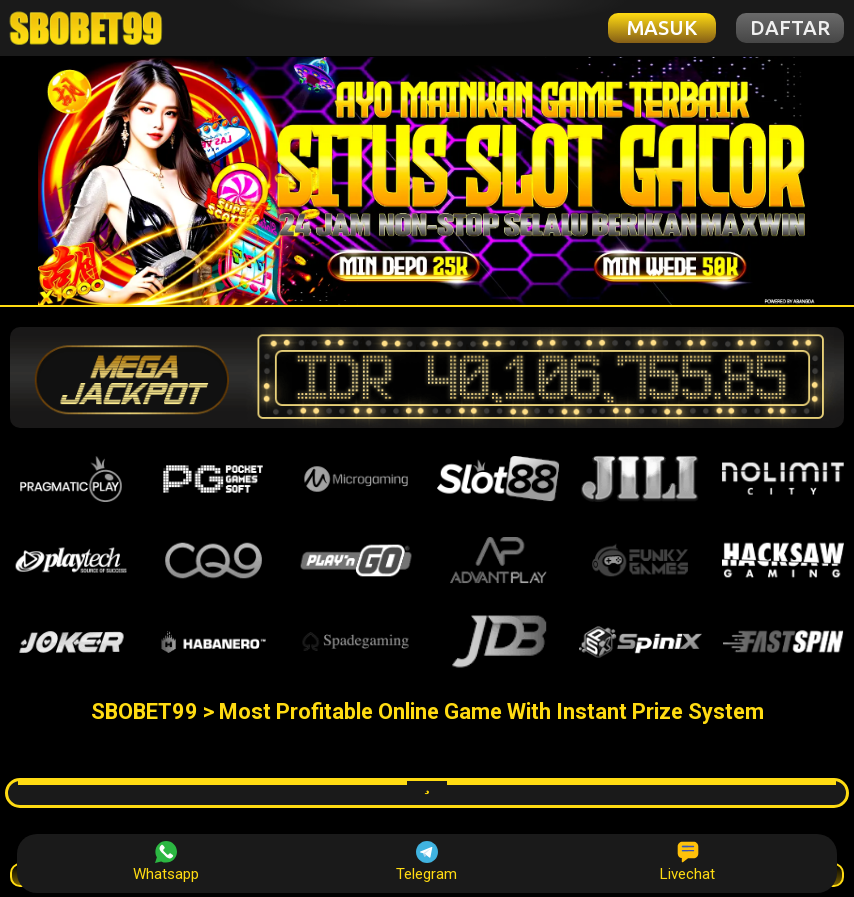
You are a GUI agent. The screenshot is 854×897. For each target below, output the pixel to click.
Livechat (687, 862)
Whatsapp (166, 862)
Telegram (426, 862)
